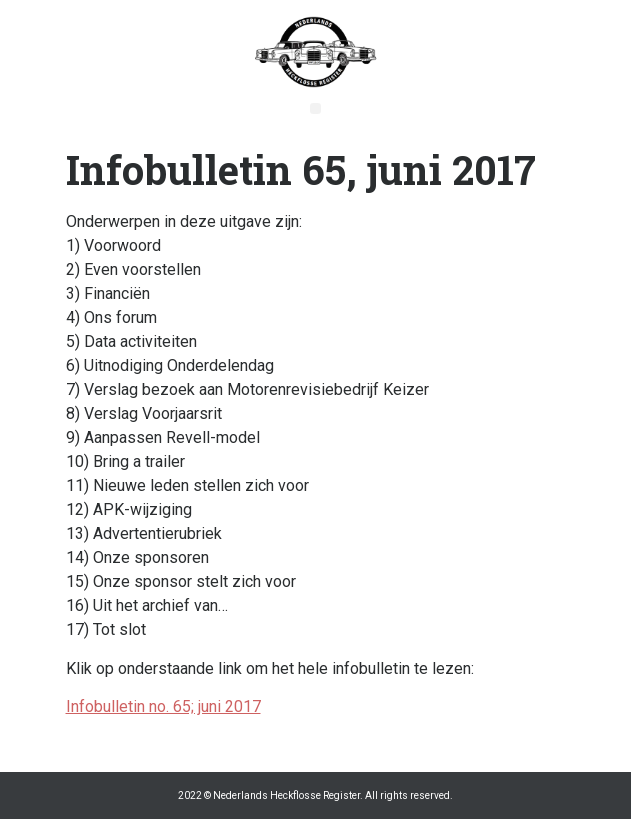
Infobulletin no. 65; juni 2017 (163, 706)
